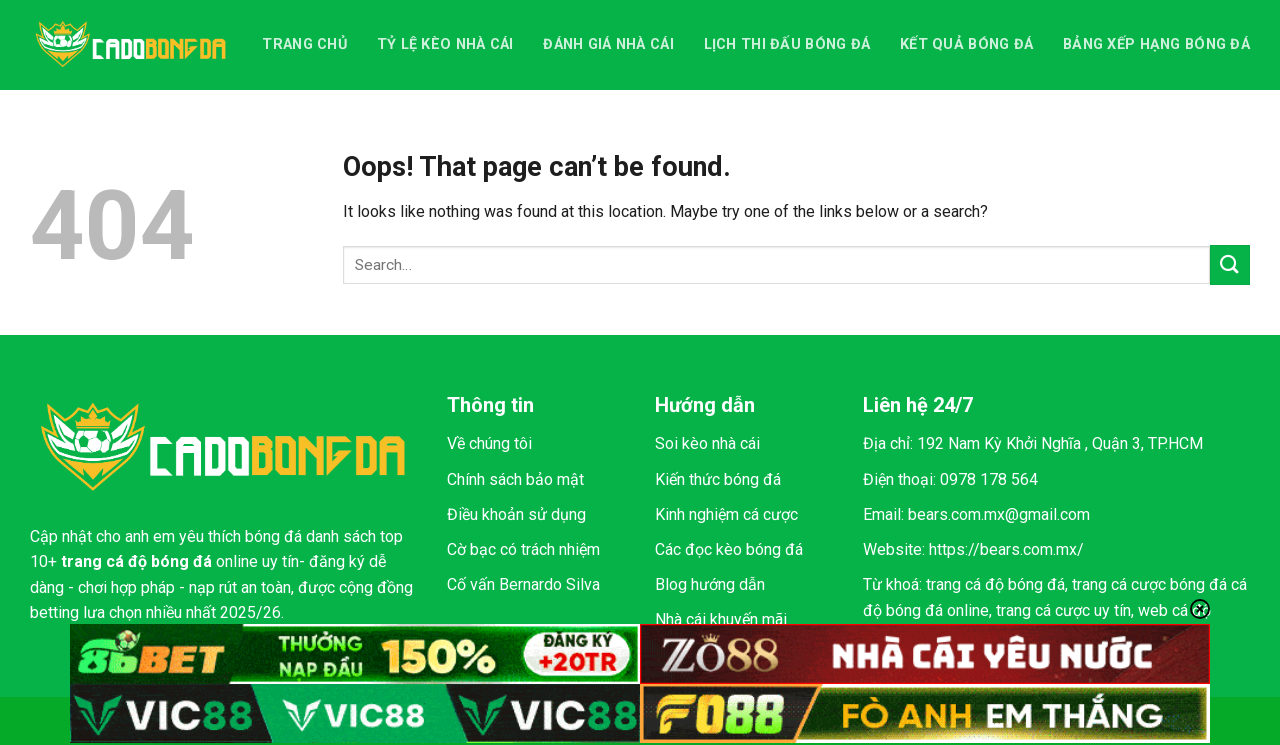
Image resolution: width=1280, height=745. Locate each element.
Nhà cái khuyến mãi (721, 619)
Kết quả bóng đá (966, 44)
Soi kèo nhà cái (707, 443)
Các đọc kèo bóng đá (729, 549)
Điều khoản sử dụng (516, 514)
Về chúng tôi (489, 443)
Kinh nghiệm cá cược (726, 514)
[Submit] (1230, 264)
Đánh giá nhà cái (608, 44)
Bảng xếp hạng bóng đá (1156, 44)
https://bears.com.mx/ (1006, 549)
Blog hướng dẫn (710, 584)
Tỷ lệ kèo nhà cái (445, 44)
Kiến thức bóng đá (718, 479)
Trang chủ (304, 44)
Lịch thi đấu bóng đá (787, 44)
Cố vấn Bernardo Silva (523, 584)
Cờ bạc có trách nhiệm (523, 549)
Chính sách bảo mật (515, 479)
